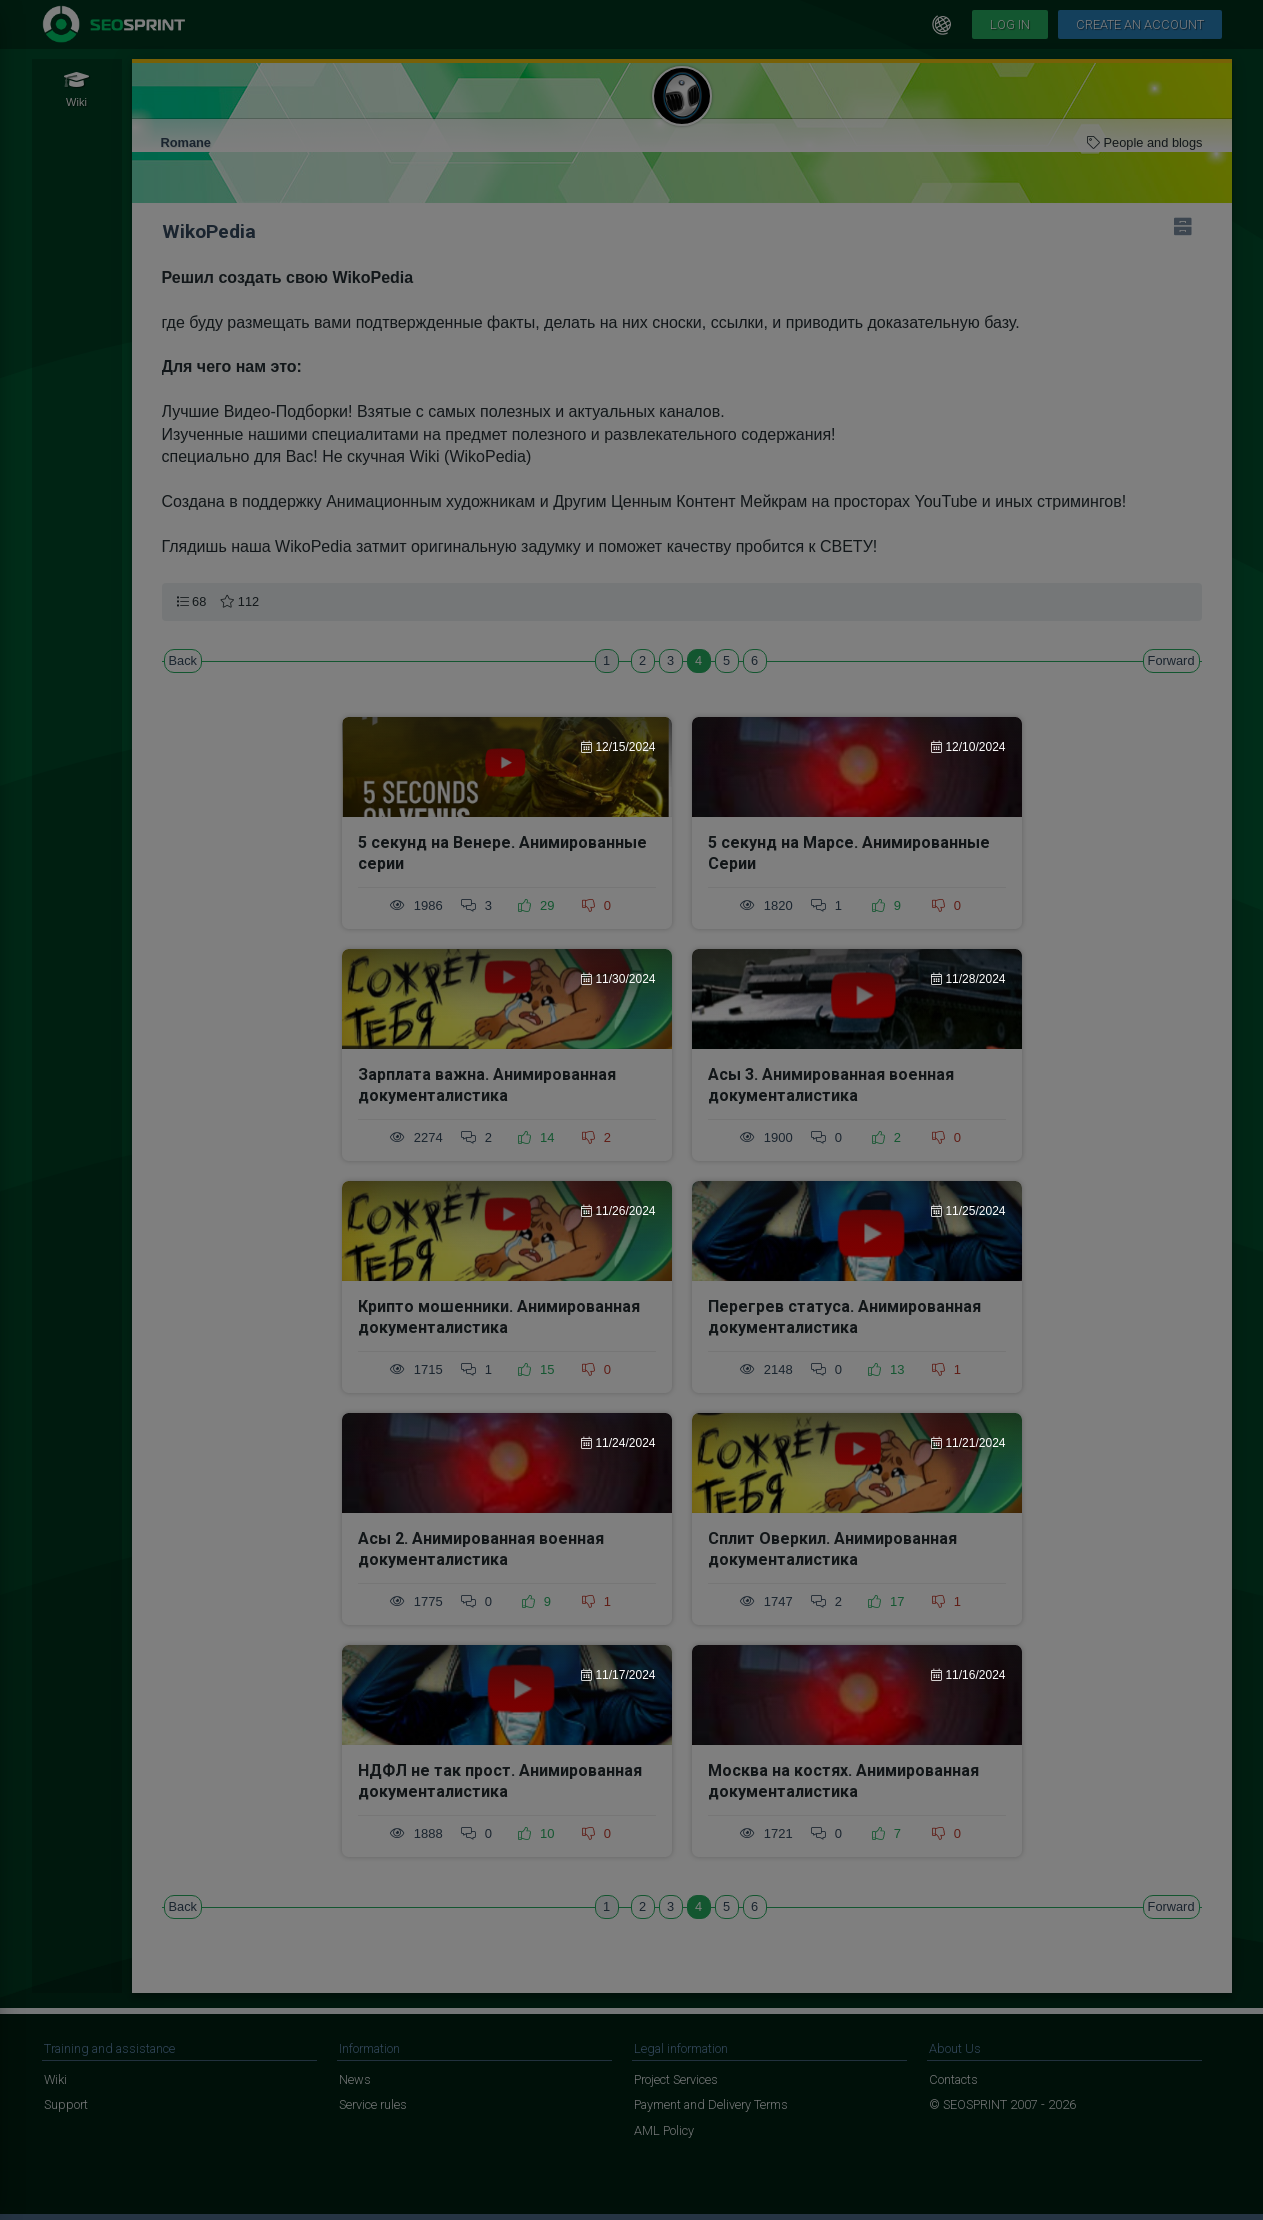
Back (183, 660)
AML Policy (664, 2130)
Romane (186, 142)
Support (66, 2104)
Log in (1010, 24)
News (355, 2079)
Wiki (55, 2079)
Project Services (676, 2079)
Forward (1171, 660)
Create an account (1140, 24)
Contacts (953, 2079)
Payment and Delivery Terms (711, 2104)
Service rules (373, 2104)
